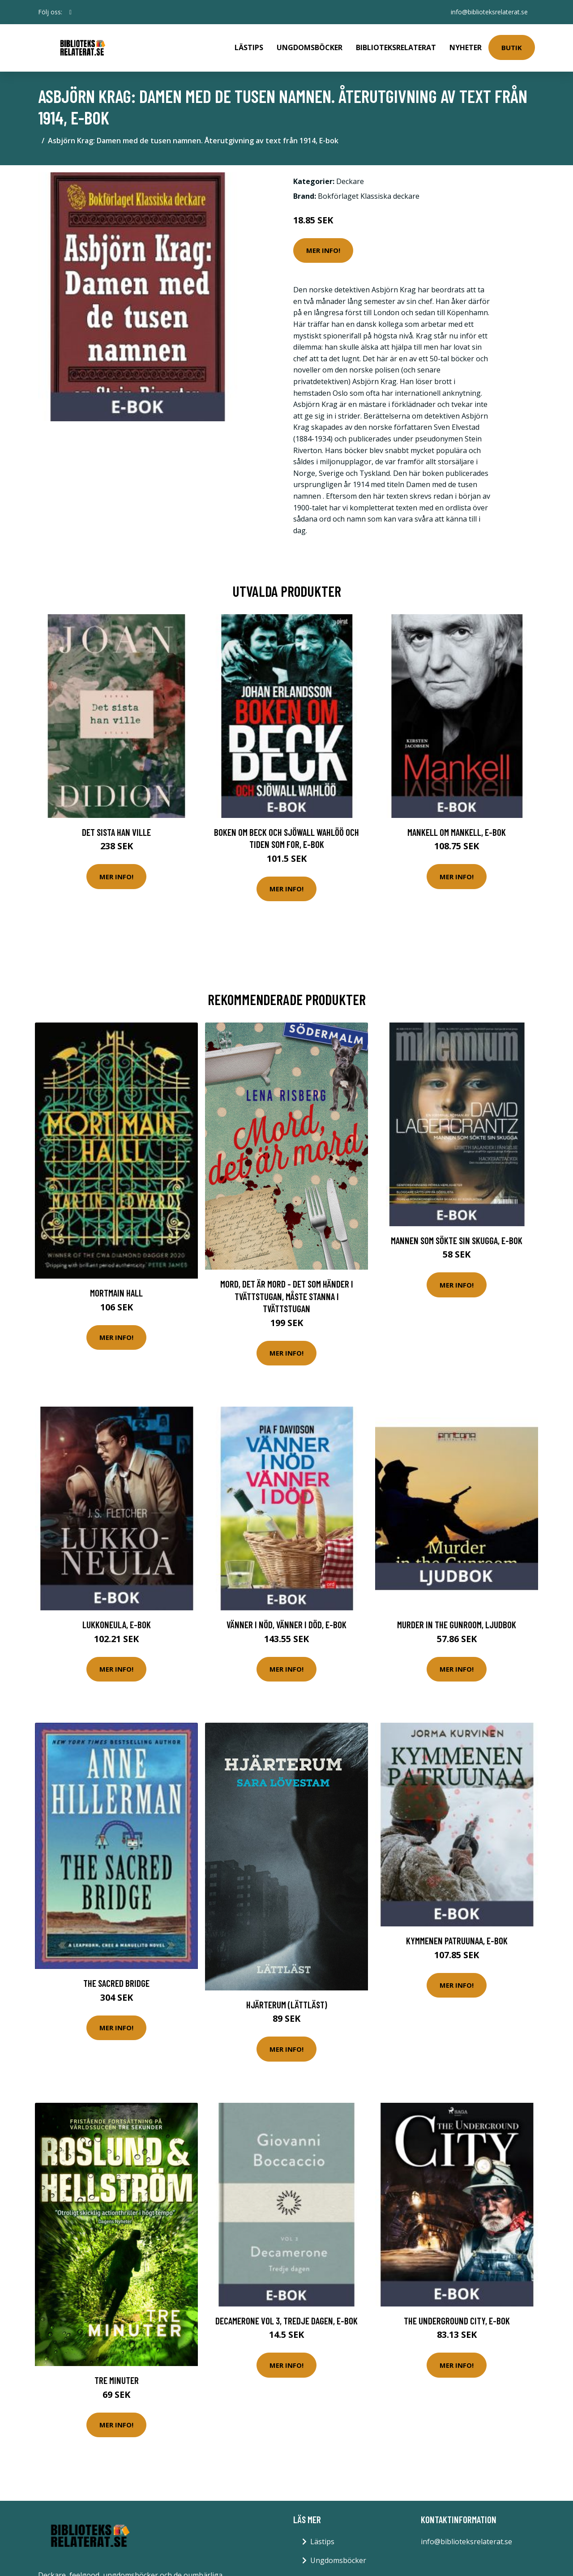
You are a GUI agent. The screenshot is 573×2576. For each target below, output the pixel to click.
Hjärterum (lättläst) (286, 2004)
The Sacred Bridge (116, 1983)
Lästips (249, 47)
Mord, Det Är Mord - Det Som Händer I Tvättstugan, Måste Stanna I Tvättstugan (286, 1296)
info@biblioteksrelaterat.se (489, 12)
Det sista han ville (116, 832)
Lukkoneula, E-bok (116, 1624)
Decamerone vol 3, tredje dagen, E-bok (286, 2320)
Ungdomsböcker (309, 47)
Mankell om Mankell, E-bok (456, 832)
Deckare (350, 181)
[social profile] (70, 12)
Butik (511, 47)
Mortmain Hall (116, 1292)
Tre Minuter (116, 2380)
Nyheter (465, 47)
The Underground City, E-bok (457, 2320)
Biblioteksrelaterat (396, 47)
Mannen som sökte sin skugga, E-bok (456, 1240)
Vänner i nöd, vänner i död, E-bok (286, 1624)
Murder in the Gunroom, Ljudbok (456, 1624)
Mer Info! (323, 250)
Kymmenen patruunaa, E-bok (457, 1940)
